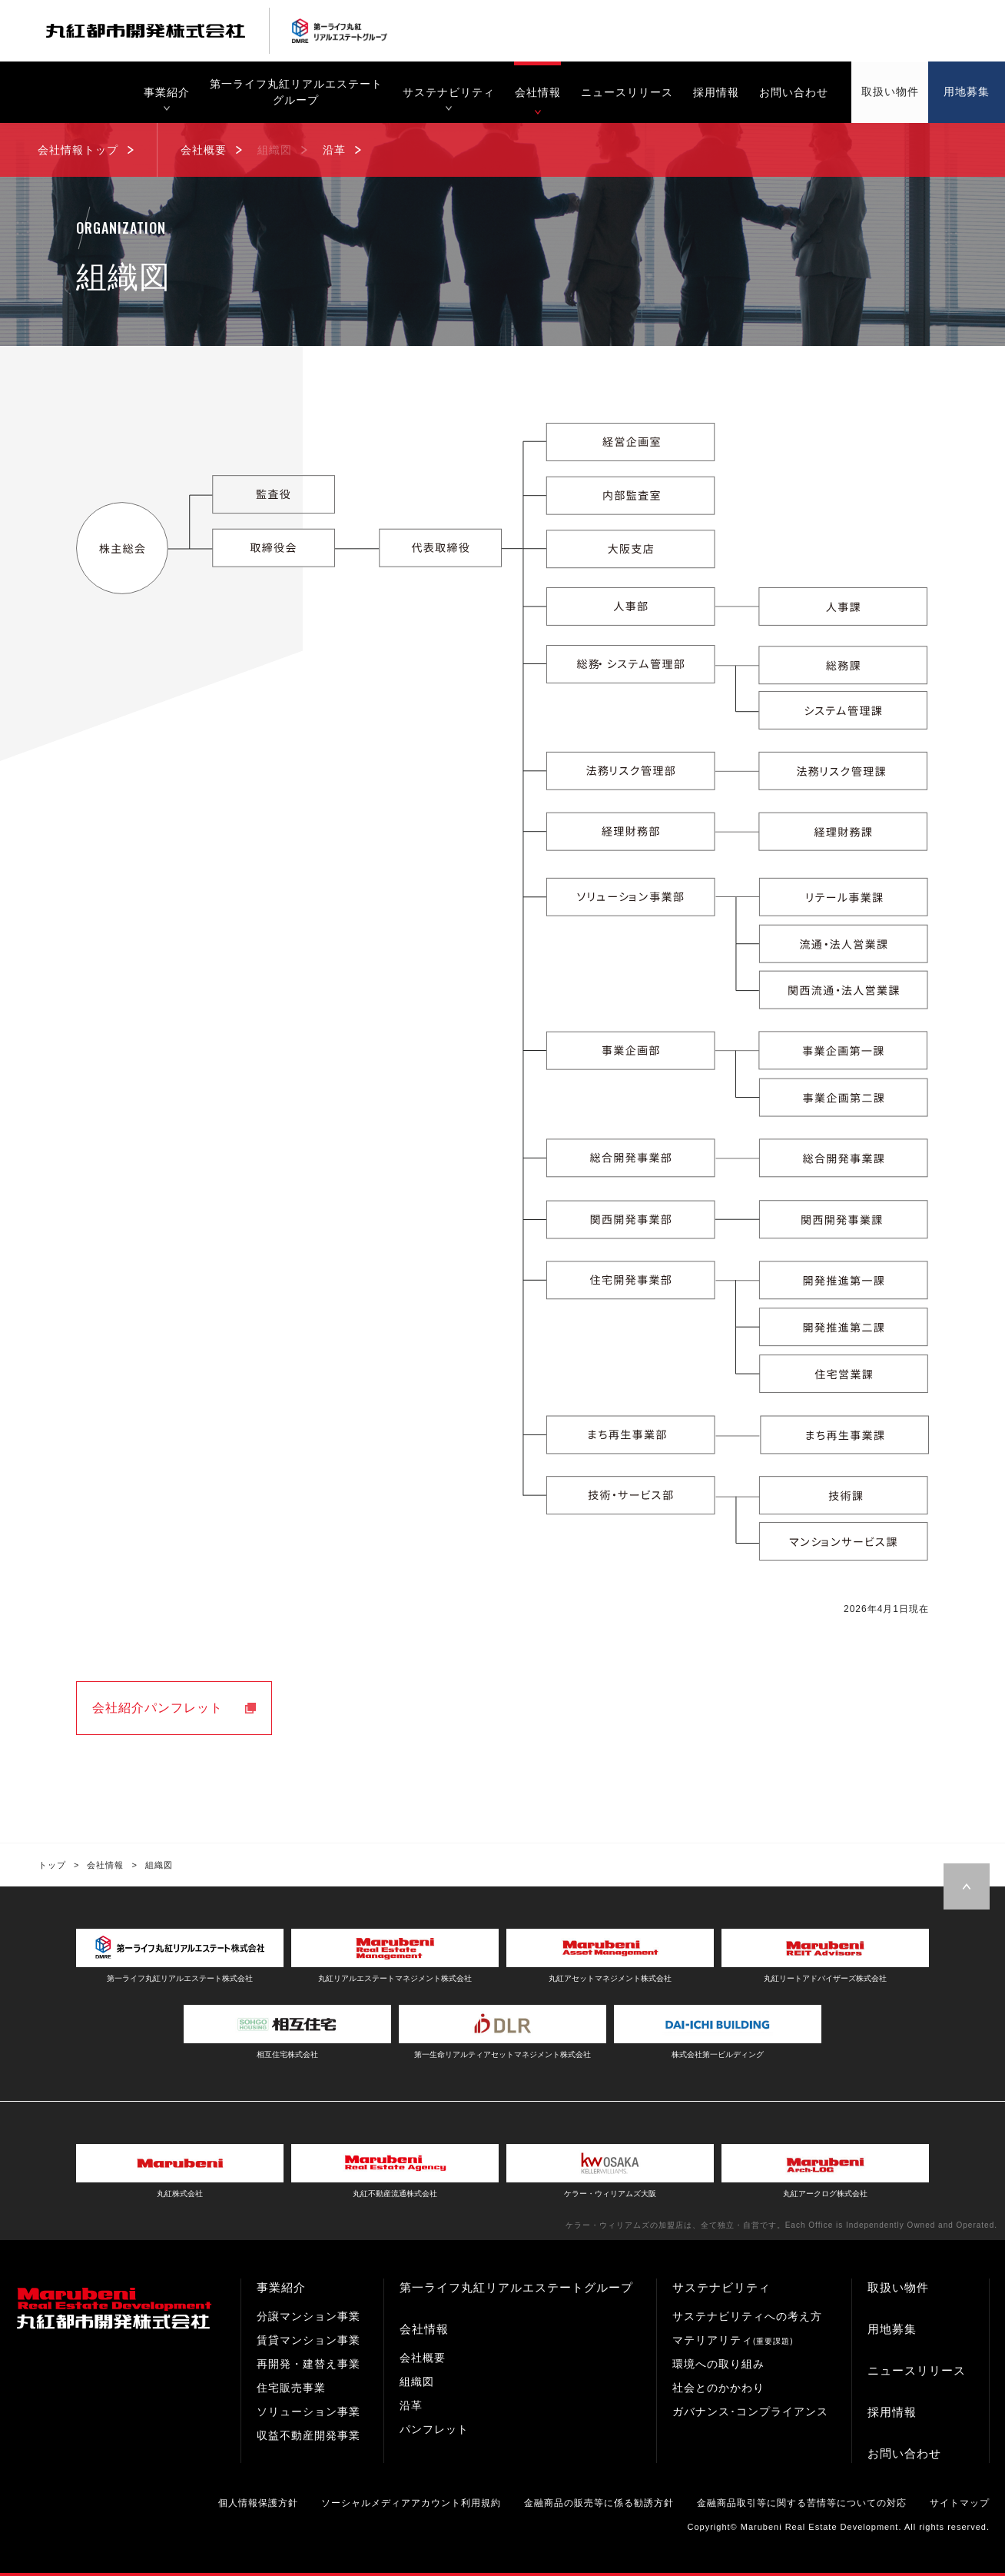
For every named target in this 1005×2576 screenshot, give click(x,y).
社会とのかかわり (718, 2388)
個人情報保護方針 (258, 2503)
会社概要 (423, 2358)
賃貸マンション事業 (308, 2340)
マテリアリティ (733, 2340)
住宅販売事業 (291, 2388)
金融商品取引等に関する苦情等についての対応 (802, 2503)
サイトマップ (960, 2503)
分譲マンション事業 (308, 2316)
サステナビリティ (721, 2287)
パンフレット (434, 2429)
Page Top (967, 1886)
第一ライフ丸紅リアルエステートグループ (516, 2287)
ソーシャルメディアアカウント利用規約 (411, 2503)
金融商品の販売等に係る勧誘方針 (599, 2503)
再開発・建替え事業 (308, 2364)
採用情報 (892, 2411)
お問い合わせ (904, 2453)
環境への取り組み (718, 2364)
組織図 (417, 2381)
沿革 (411, 2405)
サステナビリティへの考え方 (747, 2316)
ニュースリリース (916, 2370)
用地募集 (892, 2328)
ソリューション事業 (308, 2411)
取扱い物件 (898, 2287)
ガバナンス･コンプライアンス (750, 2411)
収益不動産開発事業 (308, 2435)
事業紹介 (281, 2287)
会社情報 (424, 2328)
